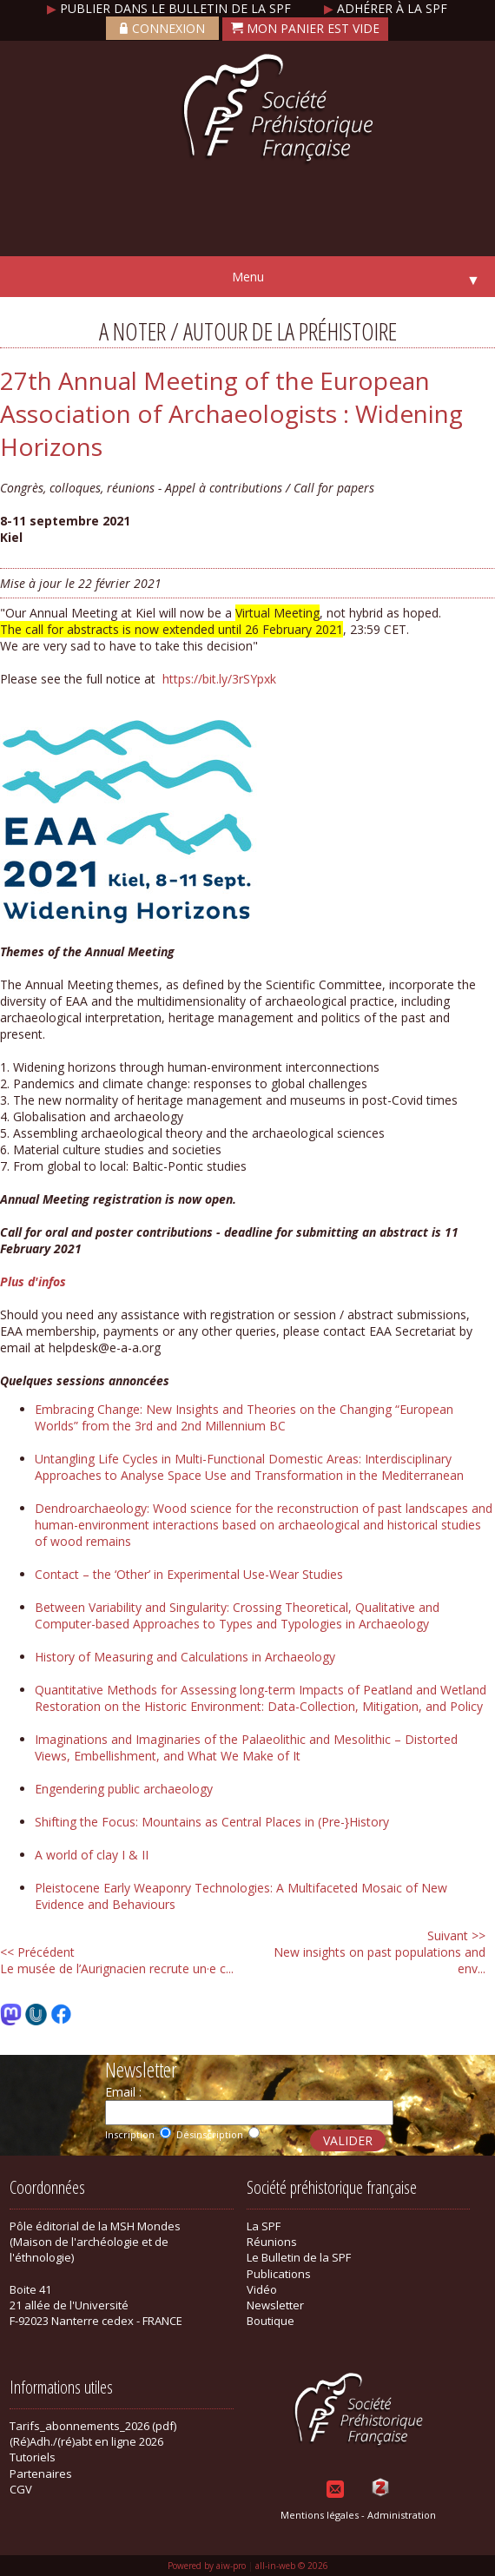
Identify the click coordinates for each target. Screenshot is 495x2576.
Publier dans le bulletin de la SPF (170, 8)
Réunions (272, 2241)
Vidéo (262, 2289)
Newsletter (275, 2305)
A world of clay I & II (91, 1854)
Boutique (270, 2320)
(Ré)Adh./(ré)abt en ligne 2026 (86, 2441)
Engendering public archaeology (124, 1788)
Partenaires (41, 2473)
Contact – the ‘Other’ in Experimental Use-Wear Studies (189, 1574)
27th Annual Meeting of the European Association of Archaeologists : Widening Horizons (231, 413)
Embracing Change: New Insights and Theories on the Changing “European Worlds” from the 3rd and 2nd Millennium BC (244, 1417)
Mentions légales (319, 2514)
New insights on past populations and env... (379, 1952)
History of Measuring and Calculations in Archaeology (185, 1656)
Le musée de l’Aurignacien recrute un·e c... (117, 1960)
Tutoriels (33, 2457)
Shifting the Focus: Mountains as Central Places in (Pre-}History (212, 1821)
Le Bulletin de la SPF (299, 2257)
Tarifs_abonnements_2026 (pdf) (93, 2426)
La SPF (263, 2226)
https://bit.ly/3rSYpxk (219, 678)
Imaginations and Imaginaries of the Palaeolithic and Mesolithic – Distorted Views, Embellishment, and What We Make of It (246, 1747)
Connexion (162, 28)
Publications (279, 2274)
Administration (401, 2514)
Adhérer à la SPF (385, 8)
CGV (21, 2489)
